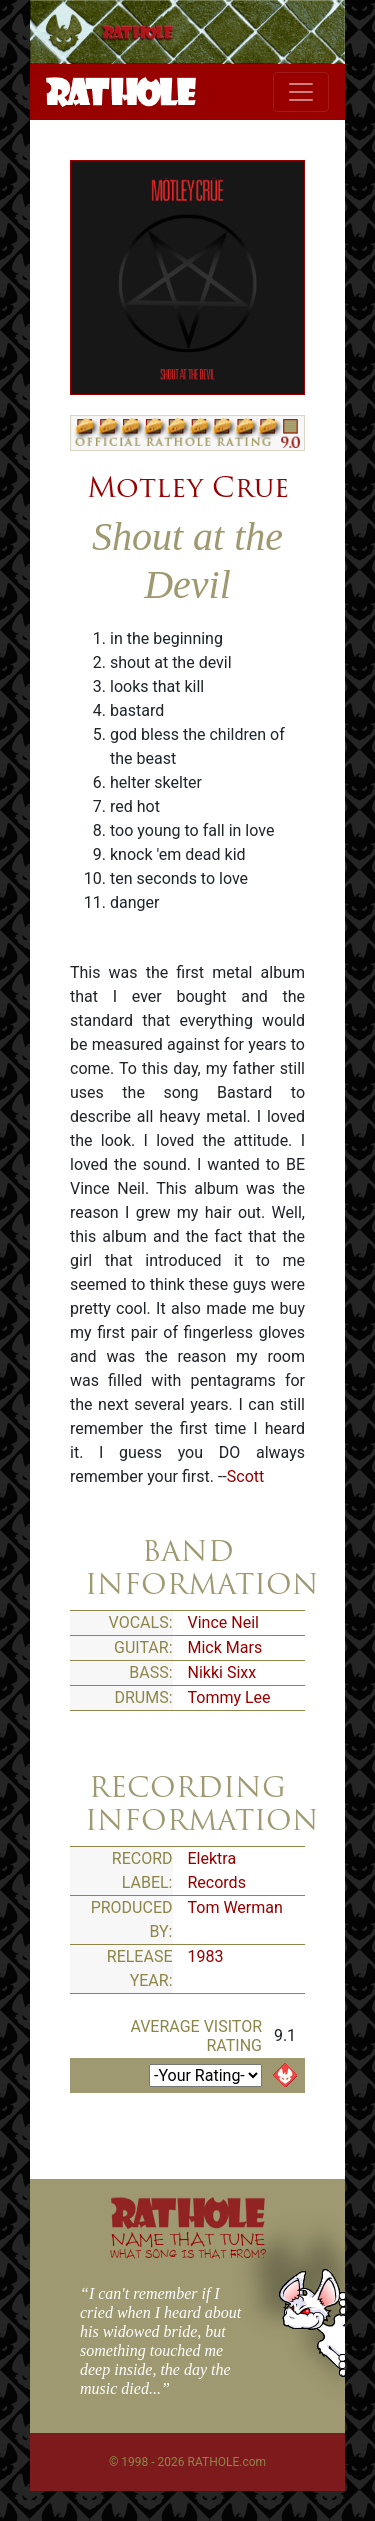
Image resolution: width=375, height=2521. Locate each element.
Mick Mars (225, 1647)
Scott (245, 1476)
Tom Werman (235, 1907)
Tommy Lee (229, 1697)
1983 (206, 1956)
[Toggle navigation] (301, 92)
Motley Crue (188, 487)
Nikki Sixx (222, 1672)
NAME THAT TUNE (188, 2244)
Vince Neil (223, 1622)
